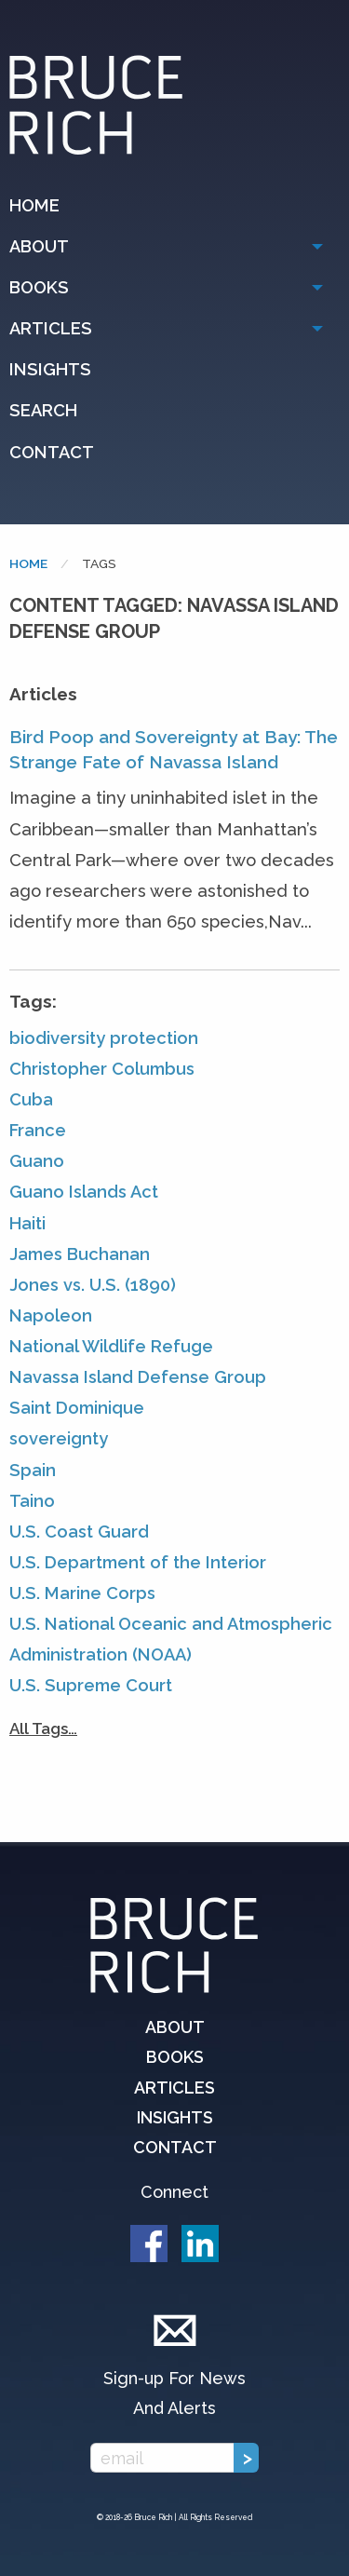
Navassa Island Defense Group (137, 1377)
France (37, 1130)
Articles (50, 328)
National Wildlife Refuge (111, 1346)
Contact (51, 452)
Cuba (31, 1099)
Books (39, 287)
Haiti (27, 1223)
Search (43, 410)
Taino (32, 1501)
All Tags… (43, 1728)
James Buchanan (79, 1254)
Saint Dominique (76, 1407)
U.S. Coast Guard (79, 1531)
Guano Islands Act (83, 1191)
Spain (32, 1470)
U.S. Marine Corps (82, 1593)
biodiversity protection (103, 1038)
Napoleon (50, 1315)
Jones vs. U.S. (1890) (92, 1285)
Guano (36, 1161)
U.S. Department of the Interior (137, 1562)
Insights (50, 369)
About (39, 246)
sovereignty (58, 1438)
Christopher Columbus (102, 1068)
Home (34, 205)
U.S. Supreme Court (90, 1685)
